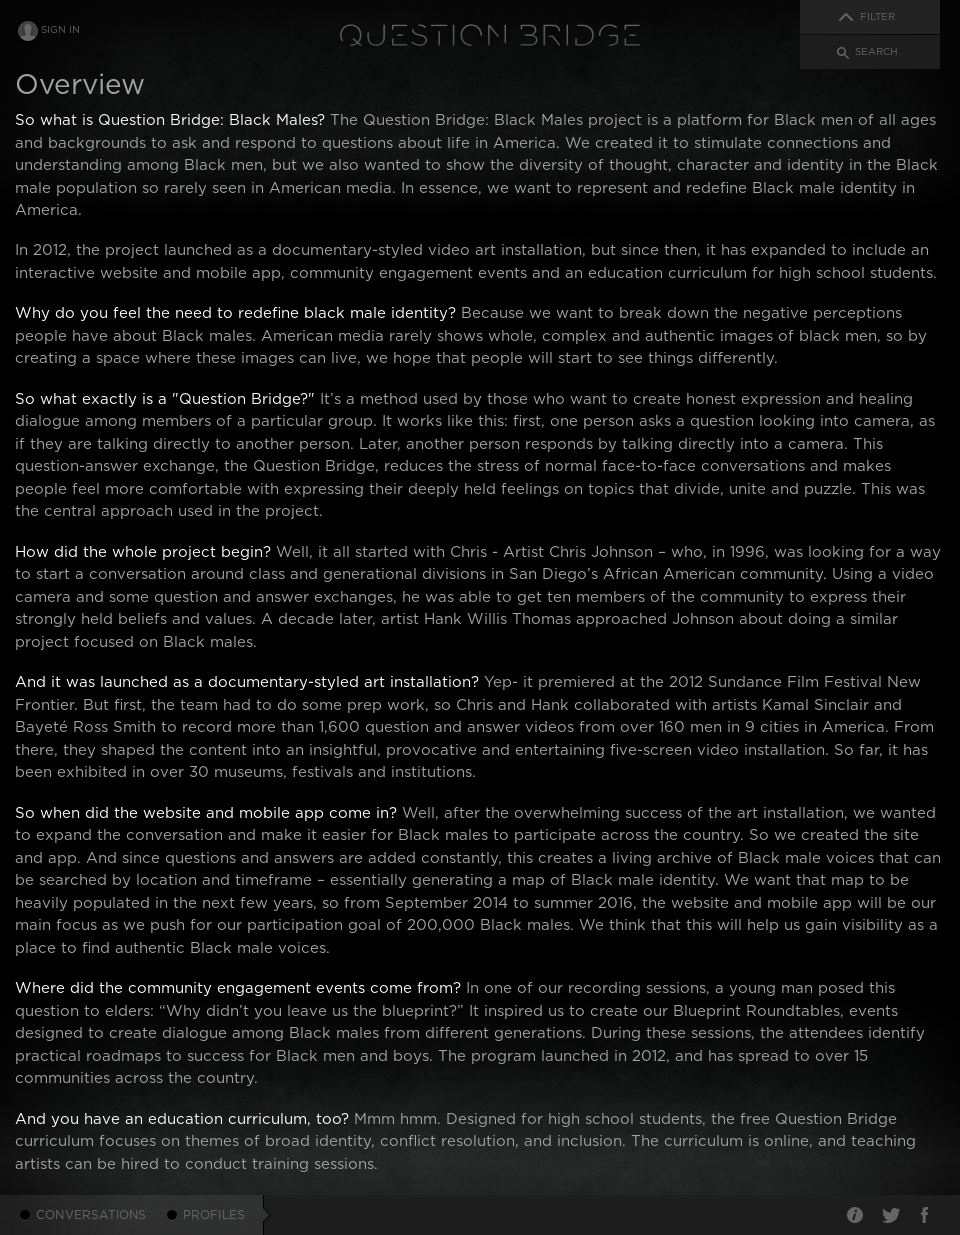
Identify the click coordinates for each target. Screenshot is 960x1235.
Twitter (890, 1215)
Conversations (91, 1215)
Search (876, 52)
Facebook (925, 1215)
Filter (877, 17)
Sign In (60, 30)
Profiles (214, 1215)
